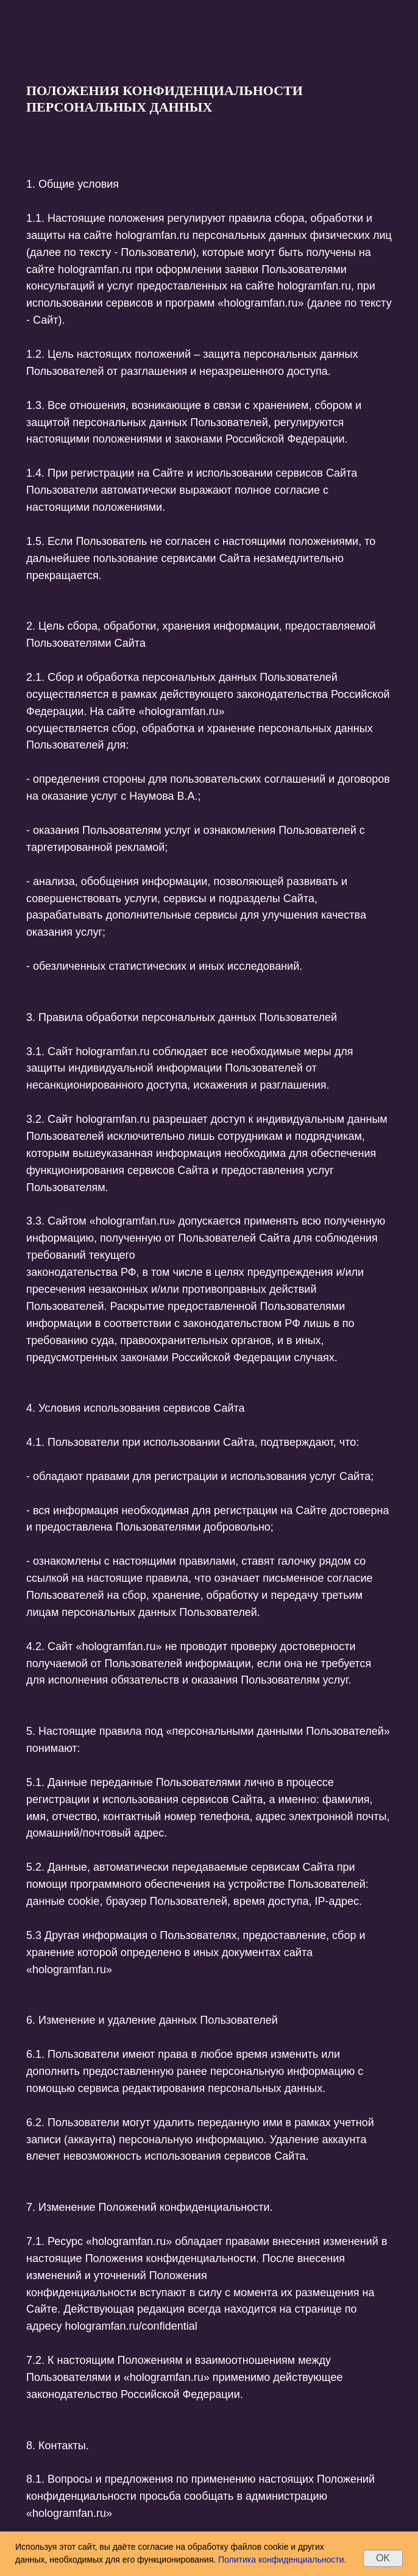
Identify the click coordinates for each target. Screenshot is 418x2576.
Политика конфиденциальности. (282, 2559)
